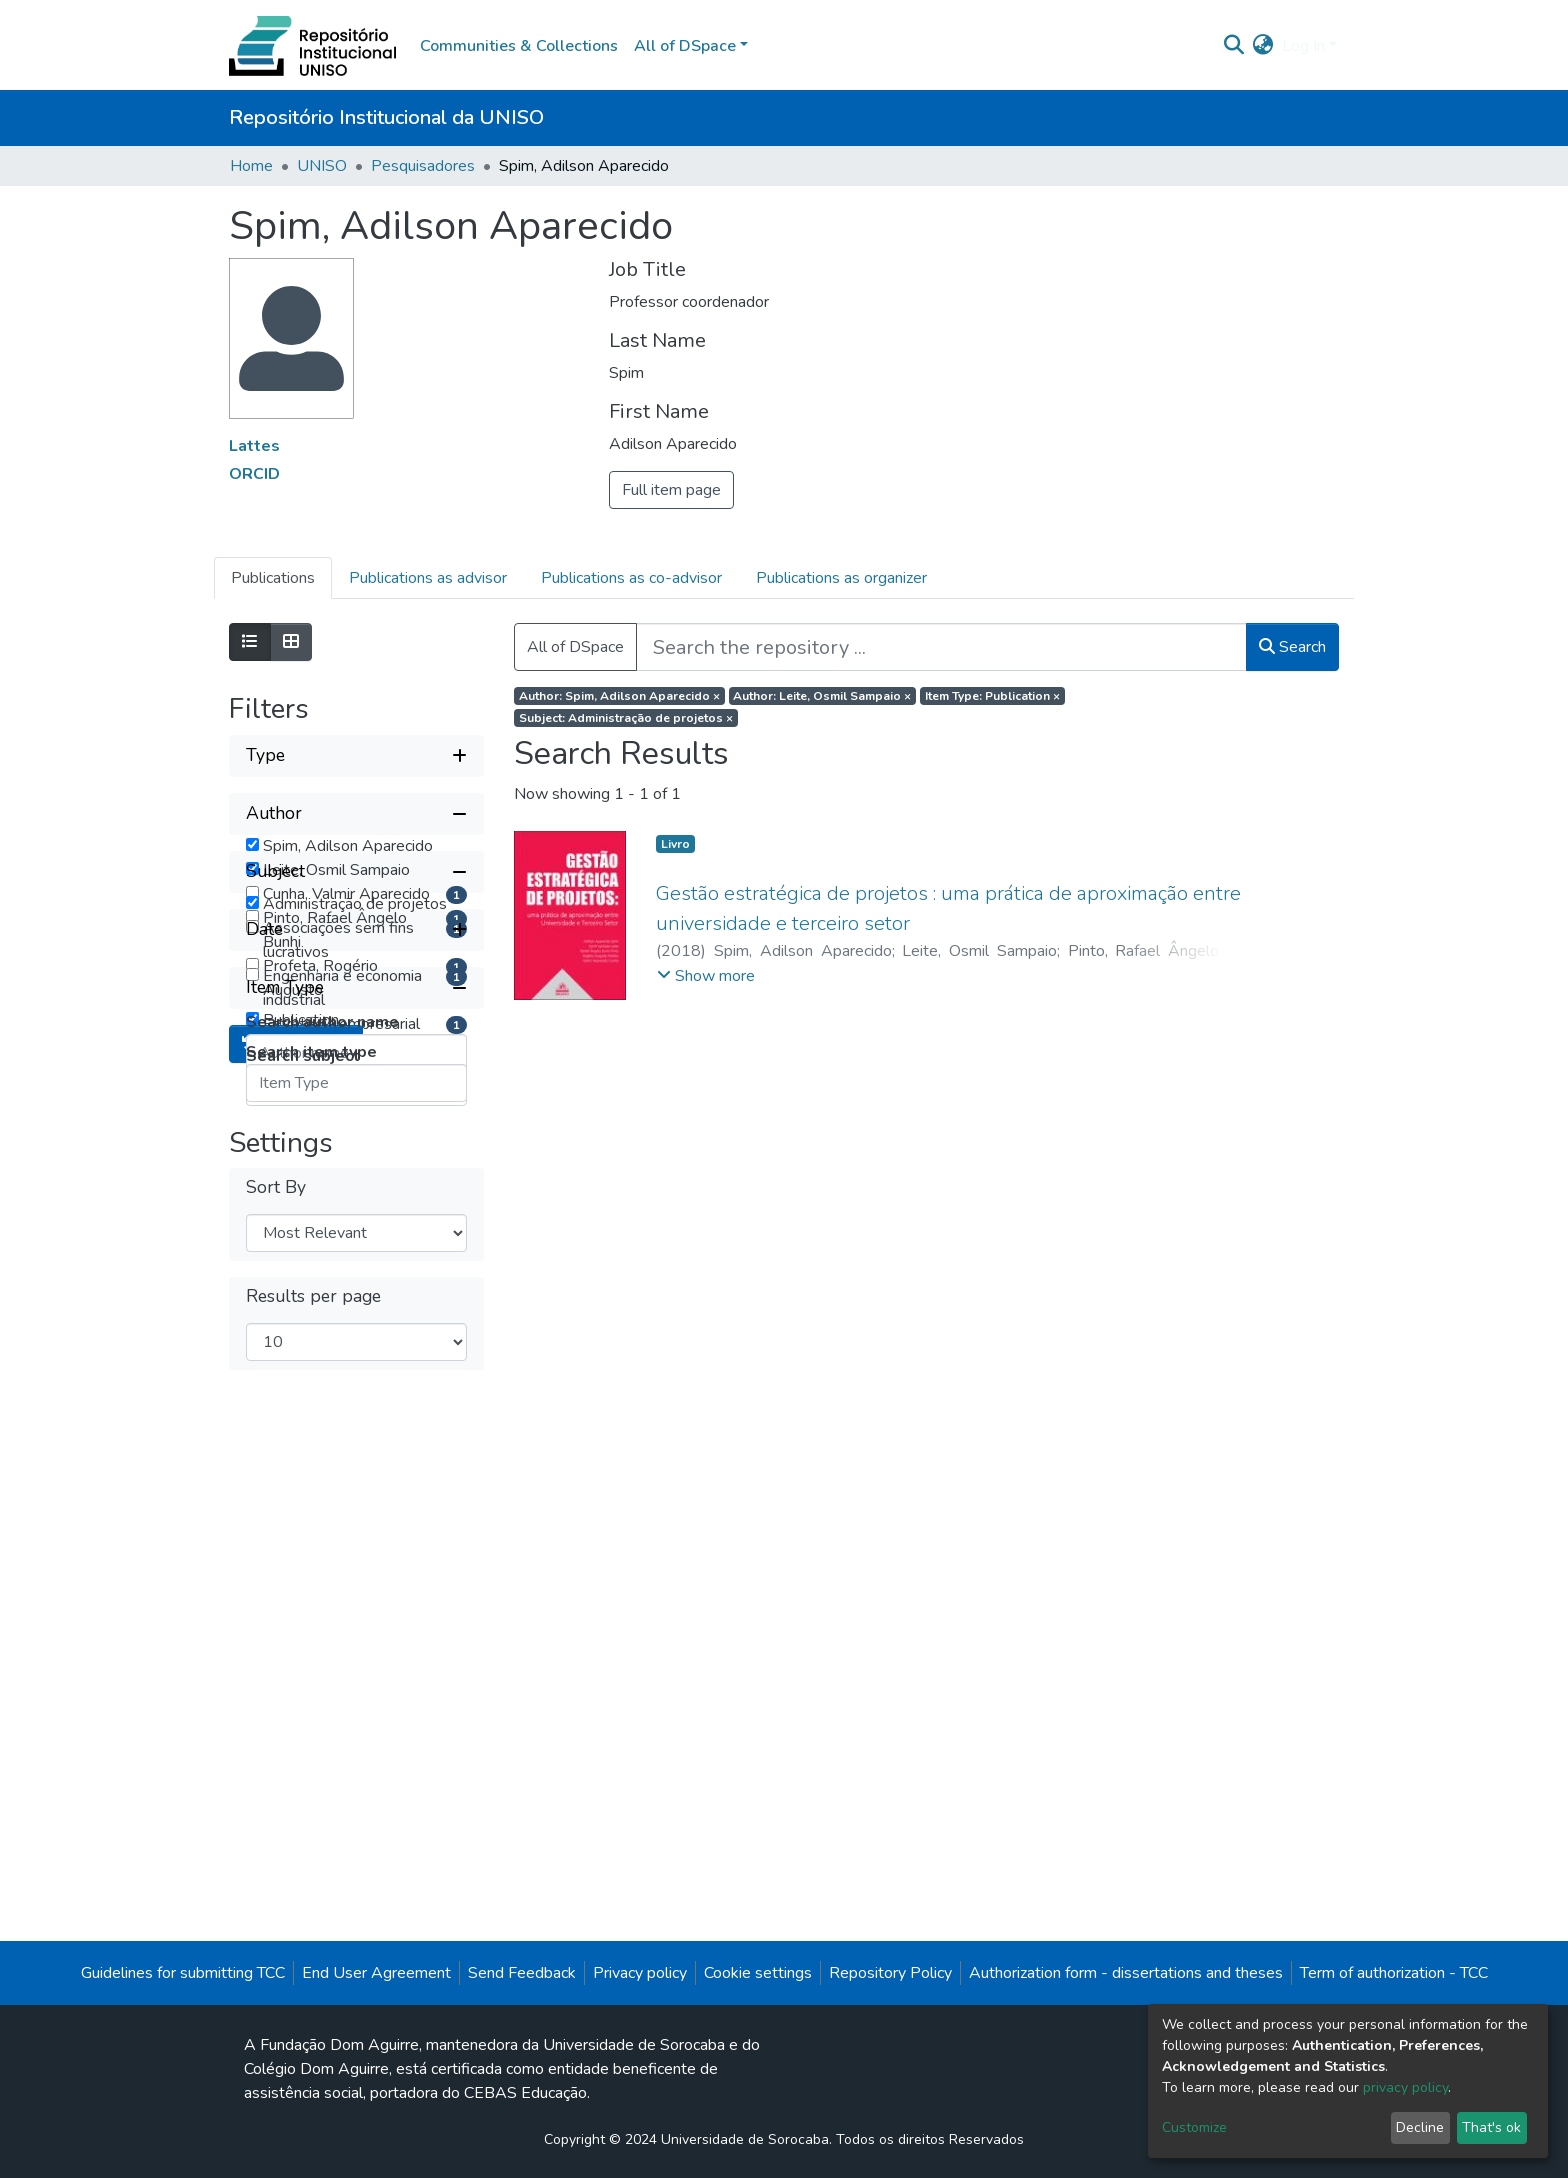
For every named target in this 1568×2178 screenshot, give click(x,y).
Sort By (276, 1757)
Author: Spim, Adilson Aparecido (619, 696)
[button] (1263, 46)
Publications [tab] (273, 578)
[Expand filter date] (356, 1398)
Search (1292, 647)
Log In (1303, 46)
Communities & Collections (519, 46)
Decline (1420, 2127)
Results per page (313, 1866)
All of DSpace (575, 647)
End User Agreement (376, 2020)
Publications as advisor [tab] (428, 578)
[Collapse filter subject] (356, 1118)
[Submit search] (1234, 46)
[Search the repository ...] (941, 647)
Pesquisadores (423, 166)
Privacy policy (640, 2020)
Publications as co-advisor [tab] (631, 578)
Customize (1194, 2127)
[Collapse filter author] (356, 814)
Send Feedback (522, 2020)
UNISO (322, 166)
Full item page (671, 490)
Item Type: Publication (992, 696)
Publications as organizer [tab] (841, 578)
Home (251, 166)
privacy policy (1405, 2087)
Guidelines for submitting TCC (183, 2020)
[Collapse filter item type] (356, 1456)
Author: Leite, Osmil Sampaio (822, 696)
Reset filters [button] (296, 1614)
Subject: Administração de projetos (626, 718)
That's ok (1491, 2127)
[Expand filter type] (356, 756)
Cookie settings (758, 2020)
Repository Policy (890, 2020)
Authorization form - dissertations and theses (1126, 2020)
